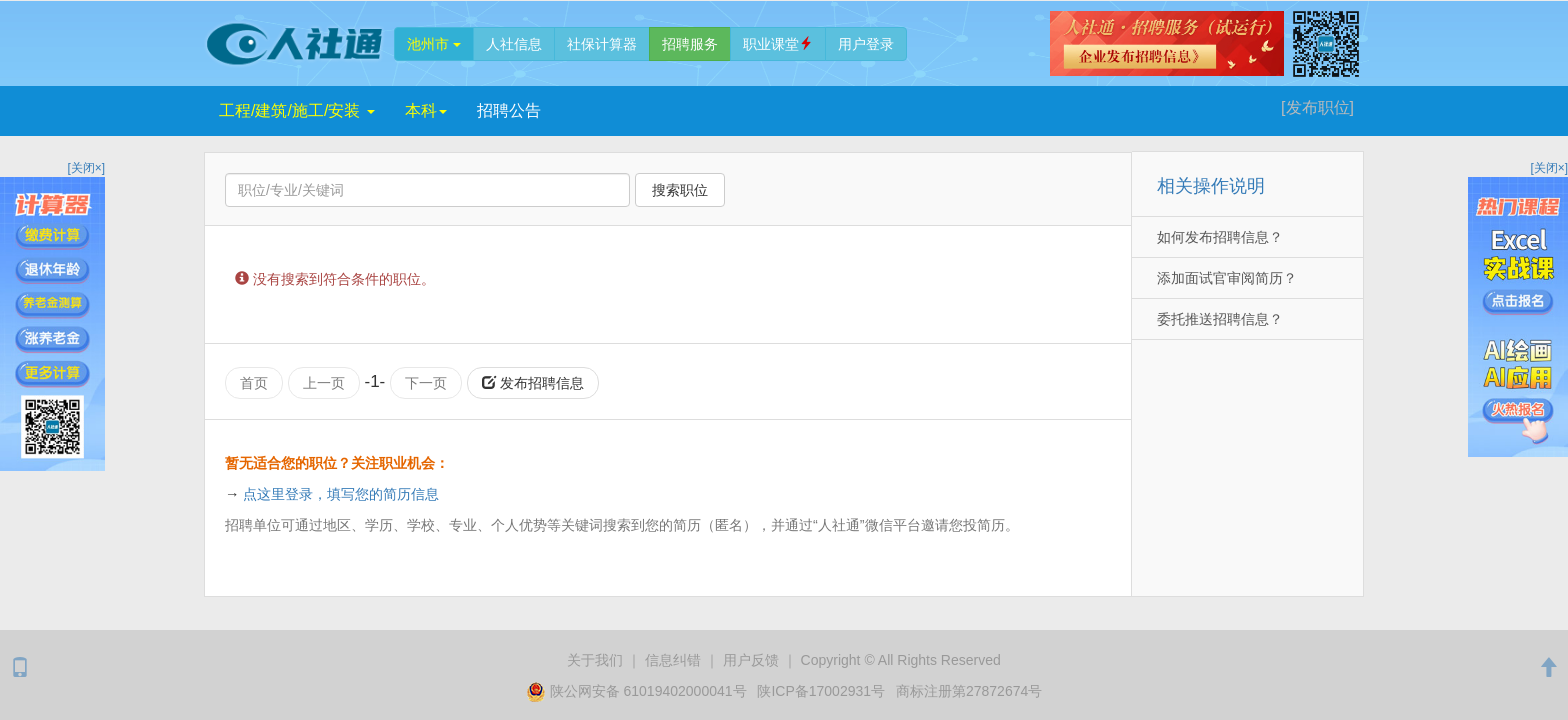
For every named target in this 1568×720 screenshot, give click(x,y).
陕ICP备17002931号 (821, 691)
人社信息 (514, 44)
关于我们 (595, 660)
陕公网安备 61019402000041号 (638, 691)
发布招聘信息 (533, 383)
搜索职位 (680, 190)
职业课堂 (778, 44)
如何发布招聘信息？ (1220, 237)
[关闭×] (86, 168)
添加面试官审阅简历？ (1227, 278)
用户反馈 (751, 660)
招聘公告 (509, 110)
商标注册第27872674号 (969, 691)
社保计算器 (602, 44)
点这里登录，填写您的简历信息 (341, 494)
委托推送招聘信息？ (1220, 319)
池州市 (434, 44)
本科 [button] (426, 110)
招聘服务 (690, 44)
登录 (866, 44)
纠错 (673, 660)
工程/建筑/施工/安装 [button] (297, 110)
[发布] (1317, 107)
